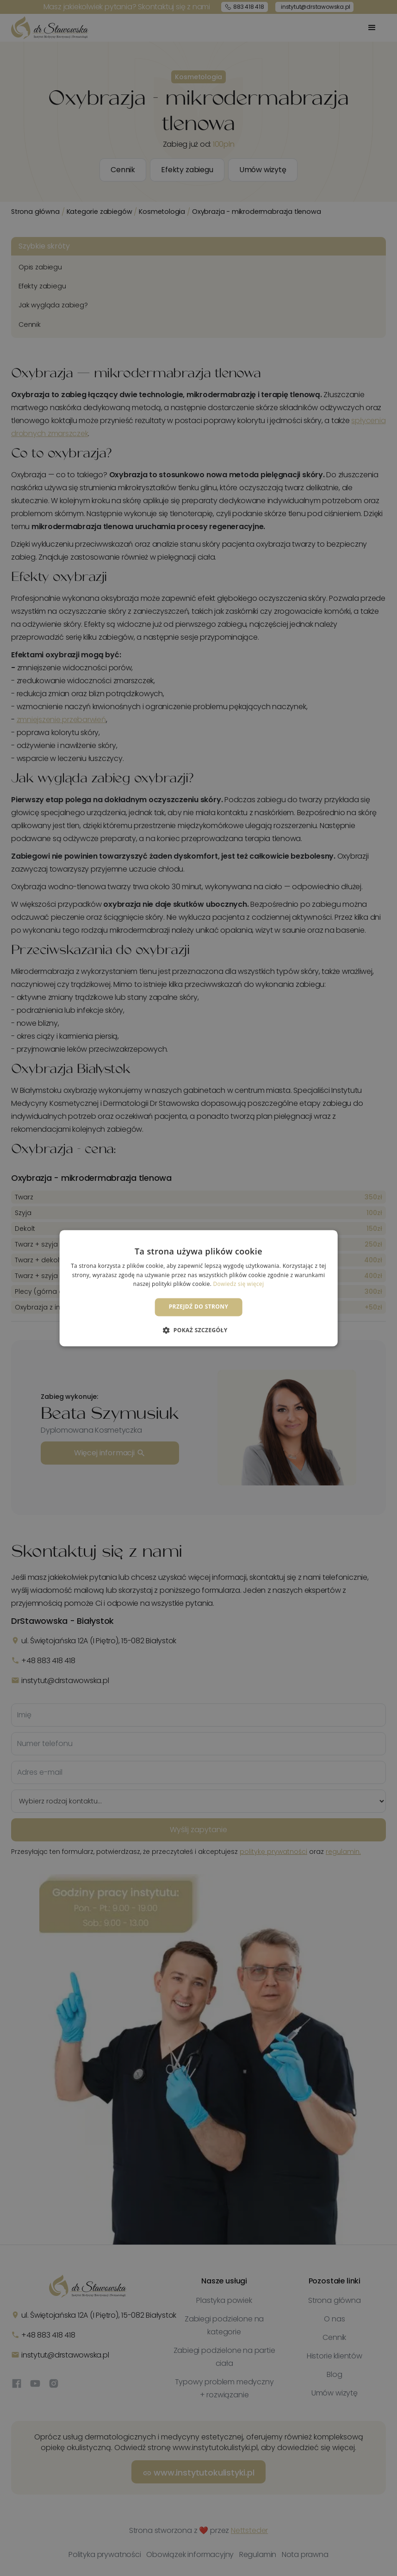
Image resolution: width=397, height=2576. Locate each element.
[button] (198, 1330)
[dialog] (198, 1288)
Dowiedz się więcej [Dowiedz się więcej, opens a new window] (238, 1284)
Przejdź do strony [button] (199, 1307)
